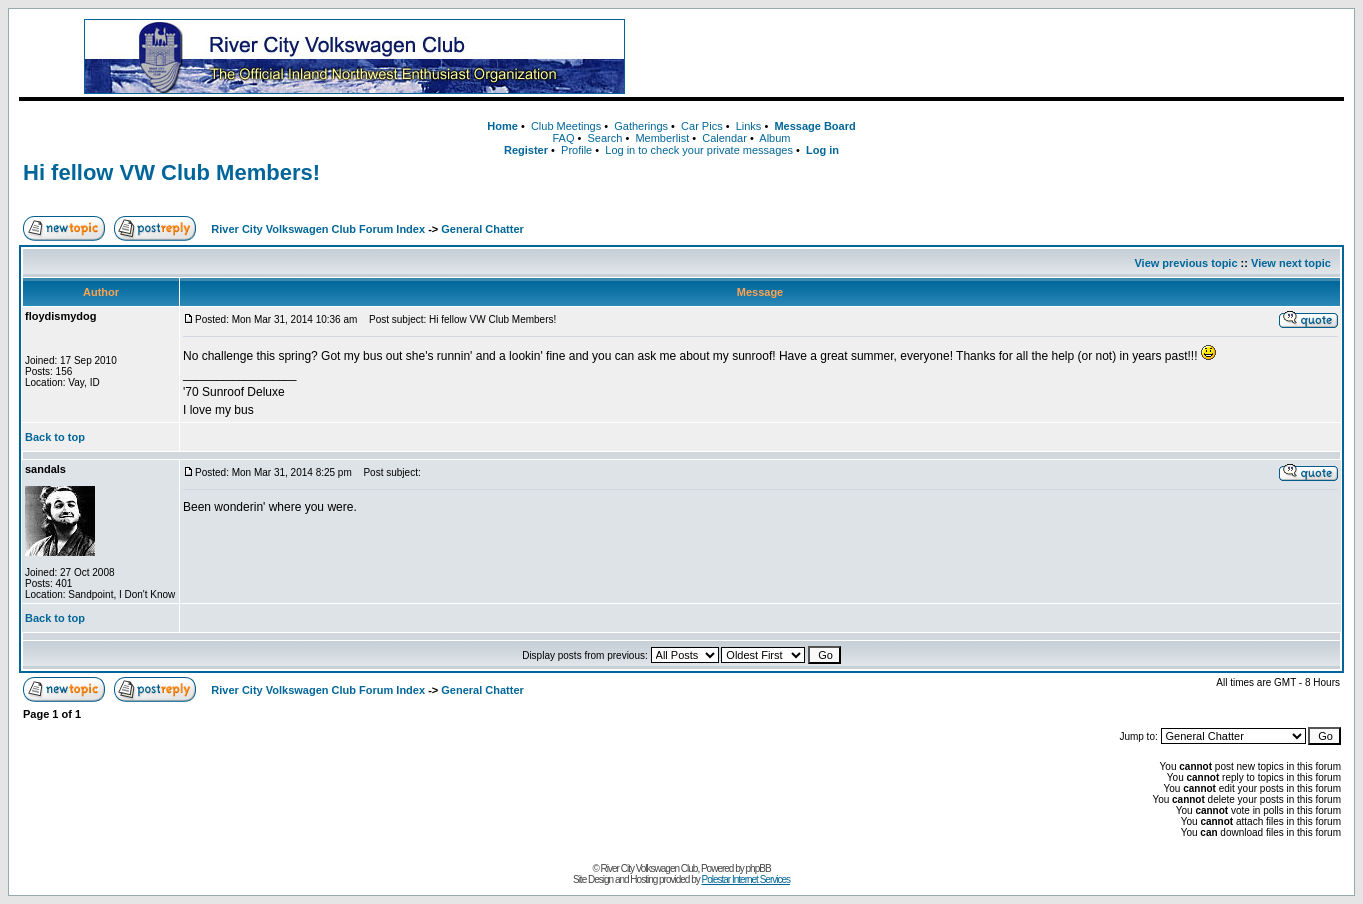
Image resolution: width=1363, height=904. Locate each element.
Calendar (724, 138)
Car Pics (702, 126)
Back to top (55, 437)
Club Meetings (566, 126)
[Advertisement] (1014, 57)
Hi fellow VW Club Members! (171, 172)
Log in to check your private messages (699, 150)
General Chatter (482, 229)
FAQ (563, 138)
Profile (576, 150)
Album (774, 138)
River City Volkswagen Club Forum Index (318, 229)
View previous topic (1185, 263)
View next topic (1291, 263)
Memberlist (662, 138)
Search (605, 138)
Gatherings (641, 126)
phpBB (758, 868)
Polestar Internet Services (746, 879)
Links (749, 126)
